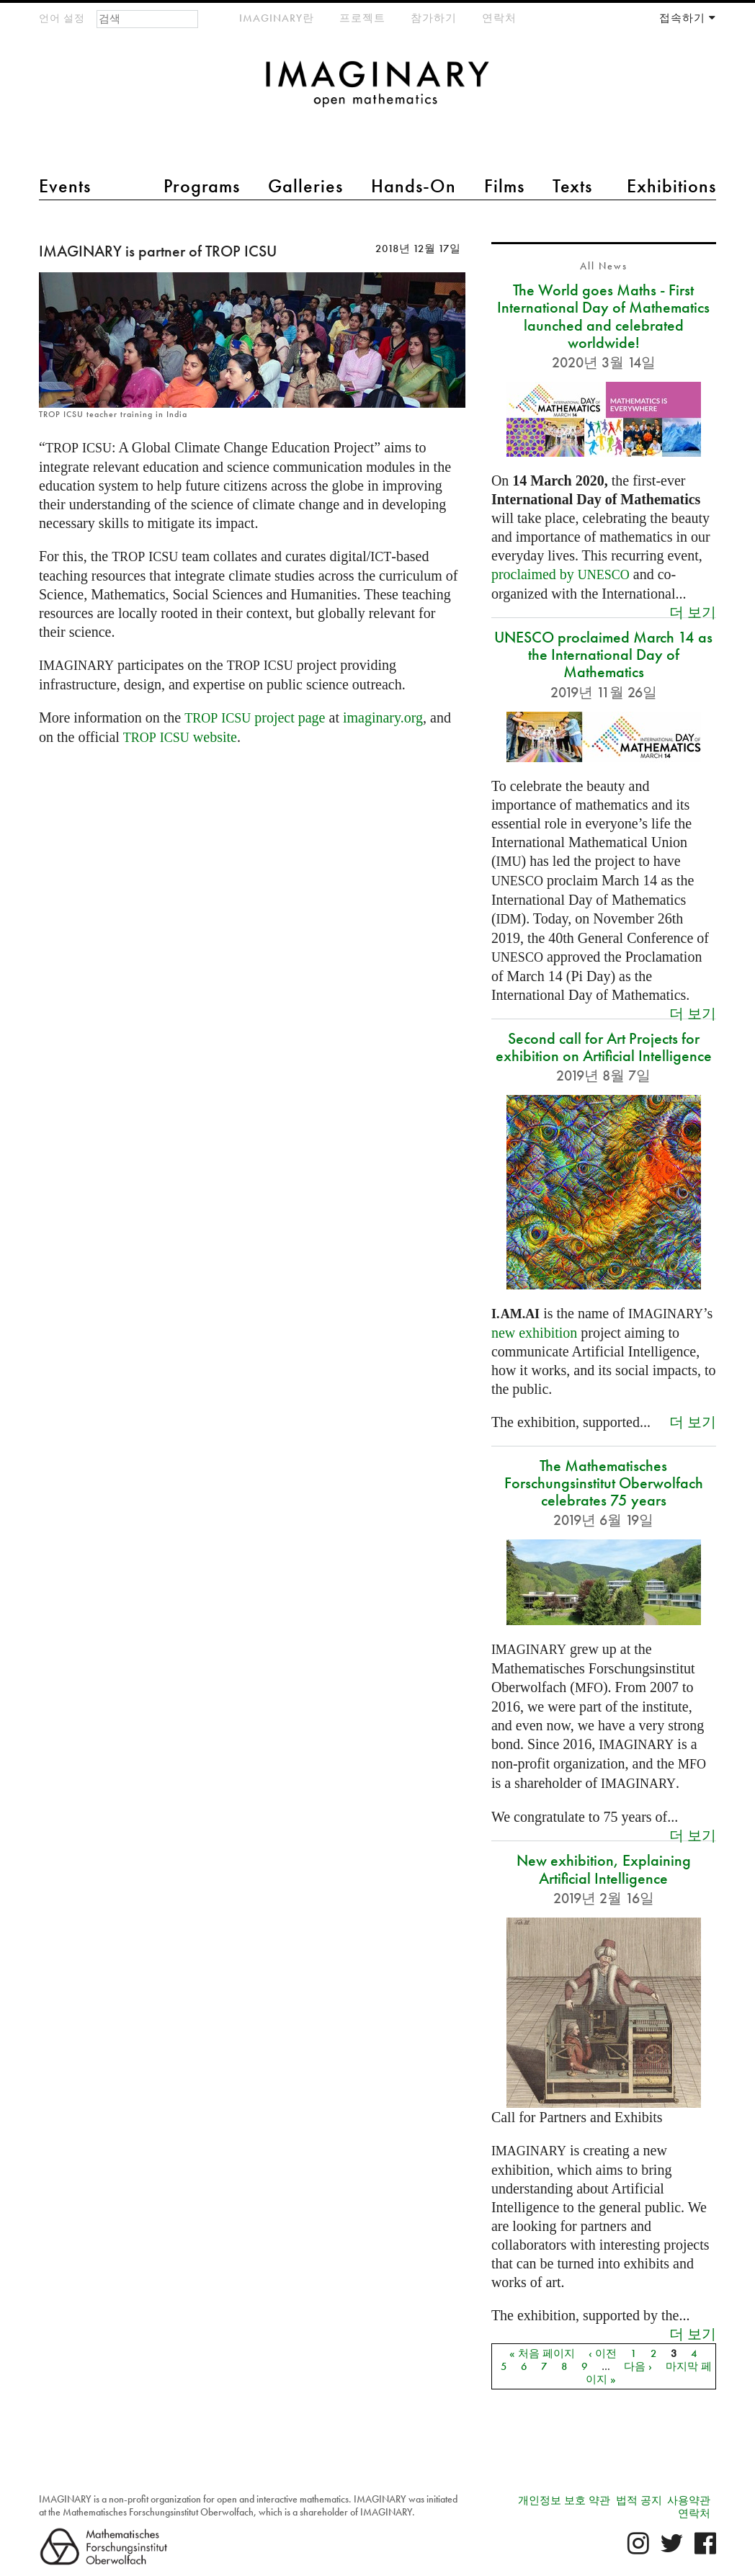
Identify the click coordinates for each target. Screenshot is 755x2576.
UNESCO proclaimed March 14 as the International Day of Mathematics (603, 654)
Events (65, 185)
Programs (202, 185)
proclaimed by (560, 574)
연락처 (499, 18)
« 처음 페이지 (542, 2353)
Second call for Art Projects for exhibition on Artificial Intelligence (604, 1047)
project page (254, 717)
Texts (572, 185)
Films (504, 185)
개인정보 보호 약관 (564, 2500)
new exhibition (534, 1333)
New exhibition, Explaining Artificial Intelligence (604, 1869)
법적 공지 (639, 2500)
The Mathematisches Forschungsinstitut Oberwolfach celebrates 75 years (603, 1483)
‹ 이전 (603, 2353)
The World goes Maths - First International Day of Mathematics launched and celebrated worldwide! (603, 316)
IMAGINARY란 (276, 18)
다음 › (638, 2366)
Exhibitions (671, 185)
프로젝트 (362, 18)
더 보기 (692, 612)
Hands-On (413, 185)
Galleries (305, 185)
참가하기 (434, 18)
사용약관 (688, 2500)
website (180, 737)
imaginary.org (383, 717)
